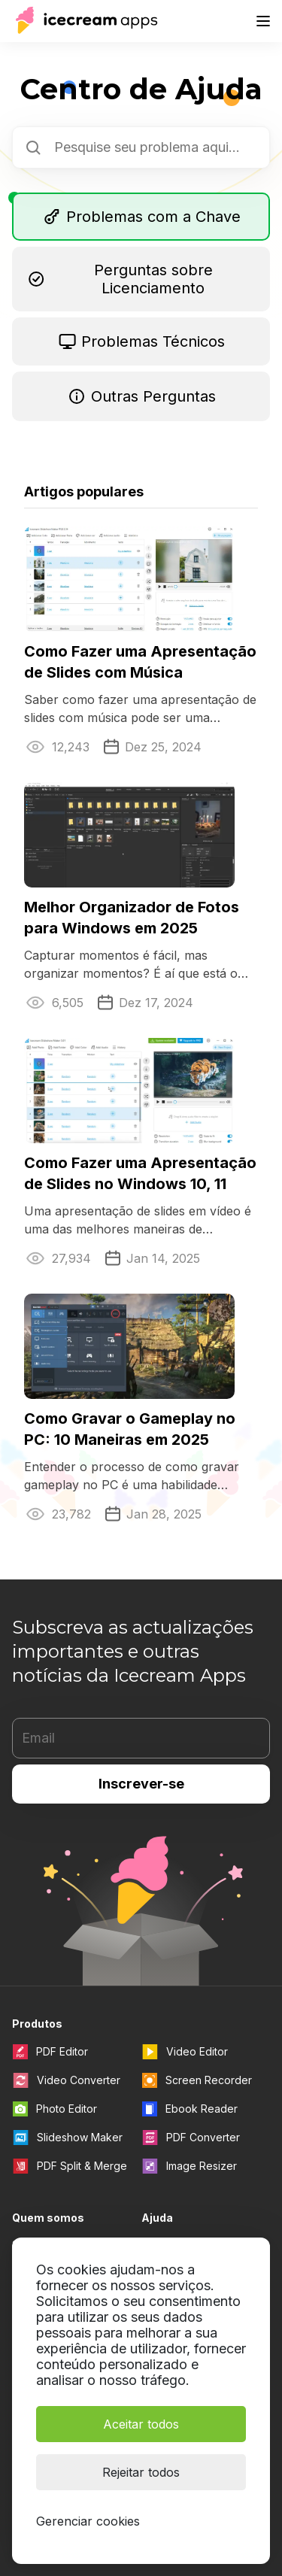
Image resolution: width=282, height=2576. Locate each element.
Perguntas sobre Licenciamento (119, 279)
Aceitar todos (141, 2423)
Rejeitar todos (141, 2471)
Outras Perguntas (141, 396)
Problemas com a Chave (141, 216)
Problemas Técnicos (141, 341)
